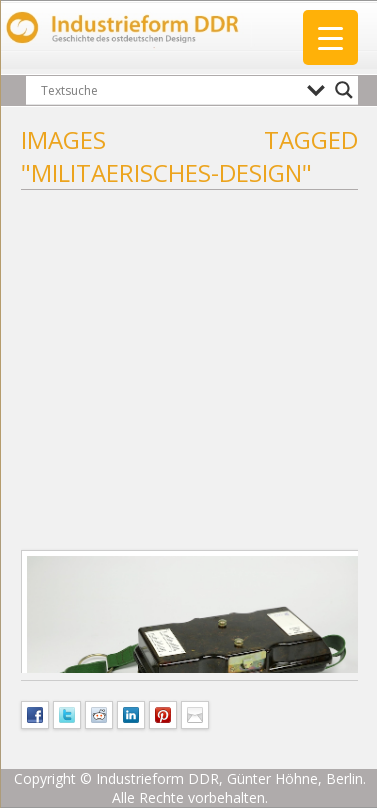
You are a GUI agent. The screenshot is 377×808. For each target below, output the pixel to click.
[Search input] (169, 90)
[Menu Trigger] (330, 37)
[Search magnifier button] (344, 90)
